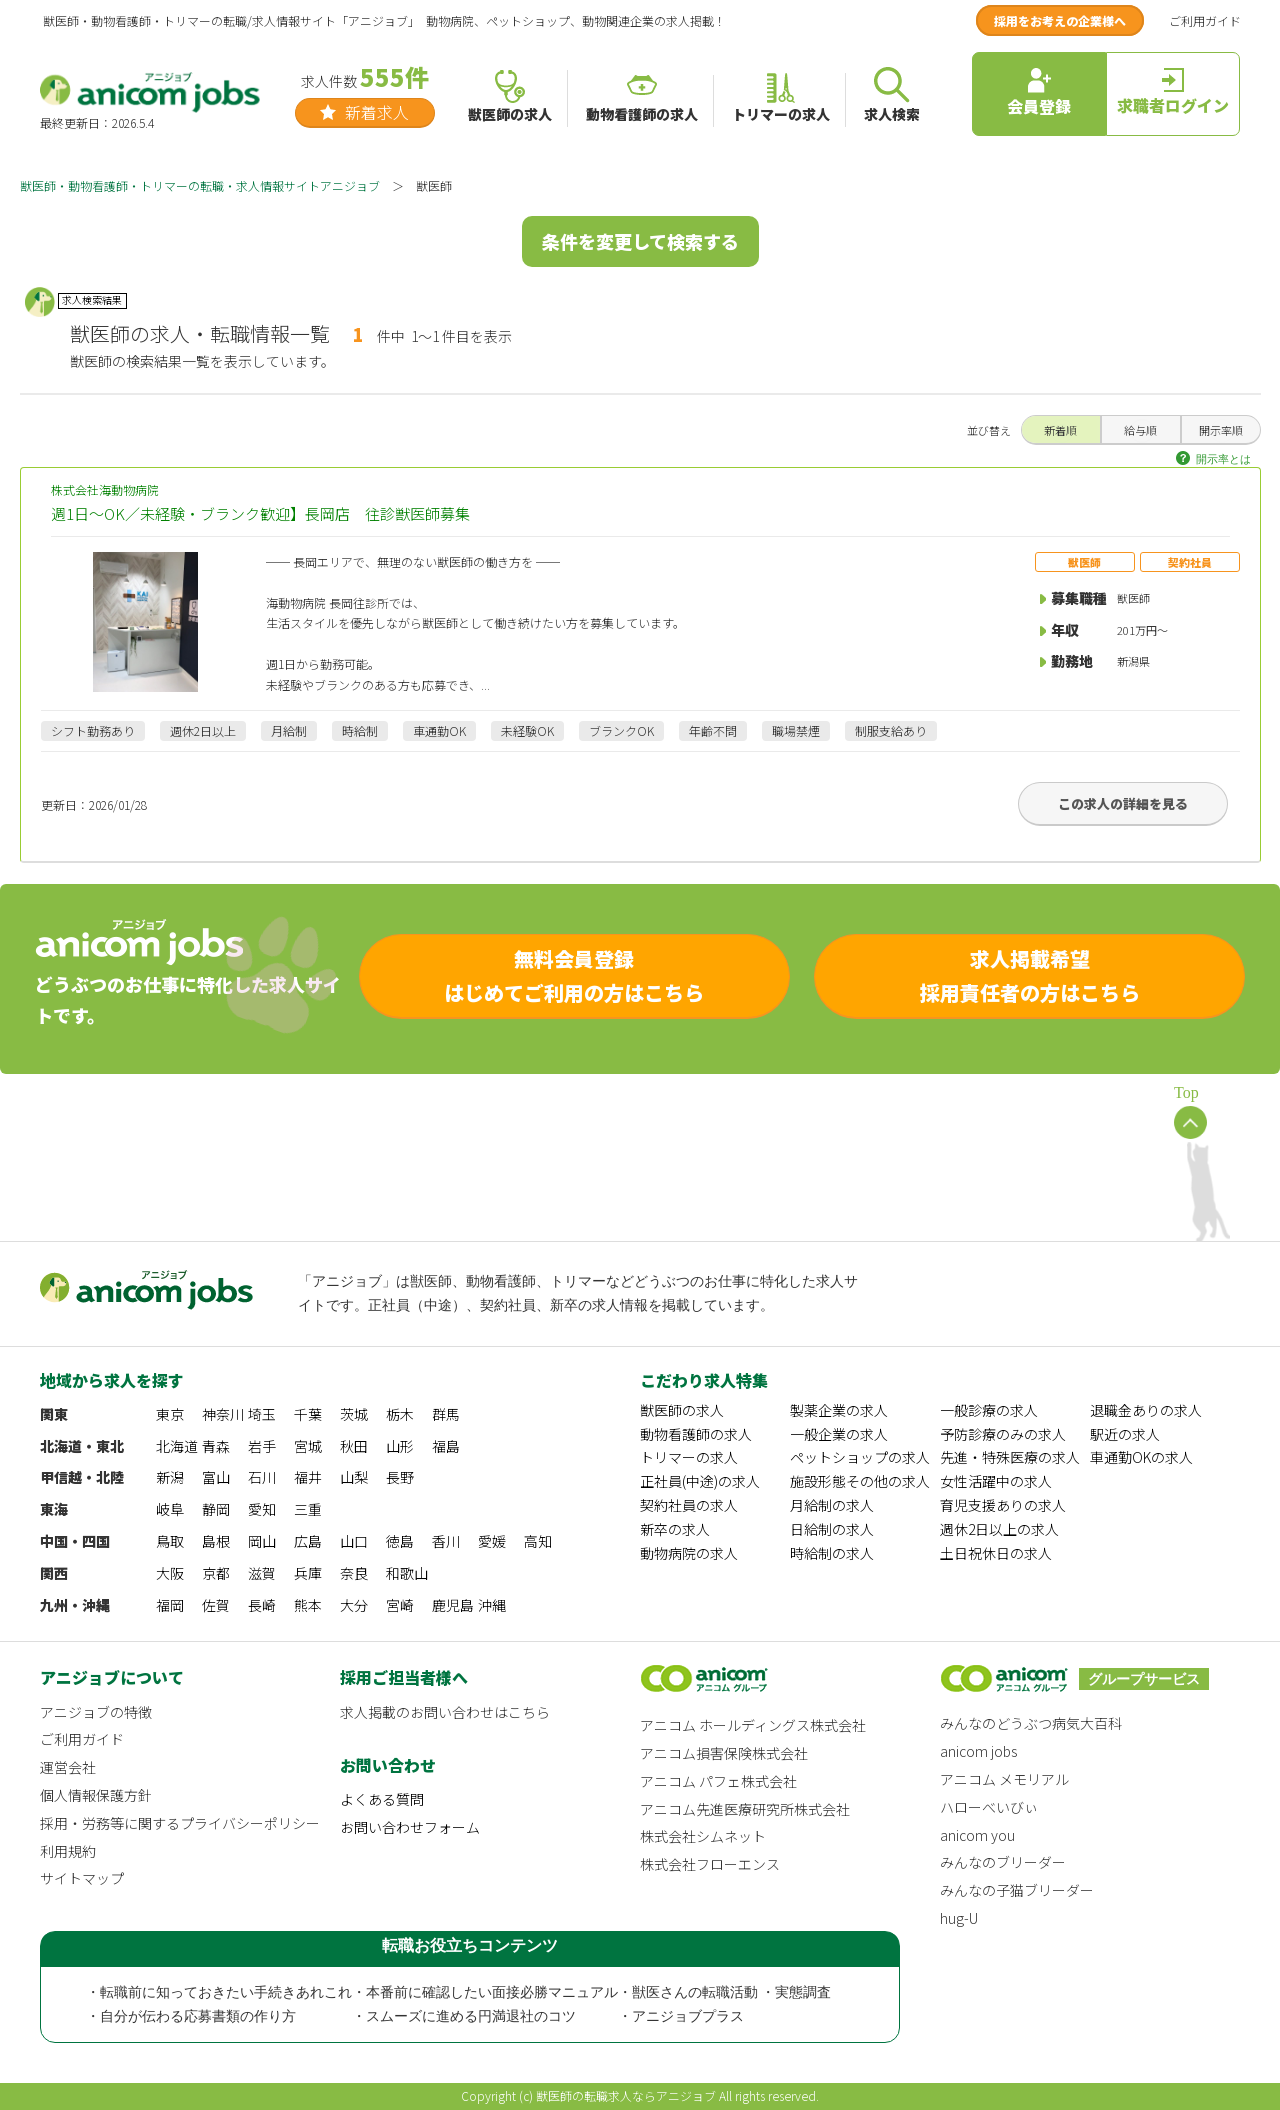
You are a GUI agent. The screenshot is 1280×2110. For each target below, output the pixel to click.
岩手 (262, 1446)
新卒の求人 (675, 1529)
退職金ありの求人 (1146, 1410)
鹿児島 (453, 1605)
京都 (216, 1573)
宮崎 (400, 1605)
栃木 (400, 1414)
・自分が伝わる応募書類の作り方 (191, 2016)
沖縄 (492, 1605)
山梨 (354, 1477)
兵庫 (308, 1573)
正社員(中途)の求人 (700, 1481)
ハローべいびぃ (989, 1807)
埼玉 (262, 1414)
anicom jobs (978, 1751)
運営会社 (68, 1767)
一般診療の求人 (989, 1410)
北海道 (177, 1446)
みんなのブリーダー (1003, 1862)
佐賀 (216, 1605)
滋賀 (262, 1573)
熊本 (308, 1605)
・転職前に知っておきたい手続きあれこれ (219, 1992)
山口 (354, 1541)
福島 (446, 1446)
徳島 (400, 1541)
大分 (354, 1605)
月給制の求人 (832, 1505)
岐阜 (170, 1509)
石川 (262, 1477)
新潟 (170, 1477)
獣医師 (1084, 562)
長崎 (262, 1605)
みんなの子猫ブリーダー (1017, 1890)
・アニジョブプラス (681, 2016)
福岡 (170, 1605)
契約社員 (1190, 562)
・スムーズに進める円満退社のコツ (464, 2016)
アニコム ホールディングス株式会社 (753, 1725)
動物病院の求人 (689, 1553)
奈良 (354, 1573)
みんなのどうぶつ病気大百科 (1031, 1723)
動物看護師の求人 (696, 1434)
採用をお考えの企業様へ (1060, 20)
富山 (216, 1477)
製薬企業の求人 (839, 1410)
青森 (216, 1446)
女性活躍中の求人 (996, 1481)
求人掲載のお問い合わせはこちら (445, 1712)
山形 (400, 1446)
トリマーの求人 (689, 1457)
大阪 (170, 1573)
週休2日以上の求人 (999, 1529)
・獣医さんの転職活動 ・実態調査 (725, 1992)
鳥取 (170, 1541)
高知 (538, 1541)
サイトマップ (82, 1878)
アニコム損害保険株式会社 (724, 1753)
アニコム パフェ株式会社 (718, 1781)
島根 (216, 1541)
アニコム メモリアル (1004, 1779)
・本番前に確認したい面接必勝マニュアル (485, 1992)
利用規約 (68, 1851)
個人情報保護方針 (96, 1795)
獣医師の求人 (682, 1410)
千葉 (308, 1414)
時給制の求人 (832, 1553)
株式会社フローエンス (710, 1864)
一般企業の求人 (839, 1434)
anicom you (977, 1835)
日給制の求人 (832, 1529)
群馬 (446, 1414)
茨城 (354, 1414)
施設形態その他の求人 (860, 1481)
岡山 (262, 1541)
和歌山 (407, 1573)
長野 (400, 1477)
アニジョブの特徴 (96, 1712)
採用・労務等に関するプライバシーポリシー (180, 1823)
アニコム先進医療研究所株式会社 (745, 1809)
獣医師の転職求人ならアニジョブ (626, 2095)
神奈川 (223, 1414)
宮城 (308, 1446)
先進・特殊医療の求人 (1010, 1457)
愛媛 (492, 1541)
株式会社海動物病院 (640, 503)
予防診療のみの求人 (1003, 1434)
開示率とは (1223, 459)
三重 (308, 1509)
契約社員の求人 (689, 1505)
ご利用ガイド (1205, 20)
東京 (170, 1414)
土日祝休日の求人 (996, 1553)
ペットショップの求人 (860, 1457)
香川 (446, 1541)
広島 (308, 1541)
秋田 (354, 1446)
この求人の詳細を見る (1123, 803)
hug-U (959, 1918)
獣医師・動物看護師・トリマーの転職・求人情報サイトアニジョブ (200, 185)
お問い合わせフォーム (410, 1827)
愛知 (262, 1509)
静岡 (216, 1509)
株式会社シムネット (703, 1836)
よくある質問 (382, 1799)
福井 (308, 1477)
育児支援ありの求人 (1003, 1505)
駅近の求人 (1125, 1434)
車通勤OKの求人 (1141, 1457)
